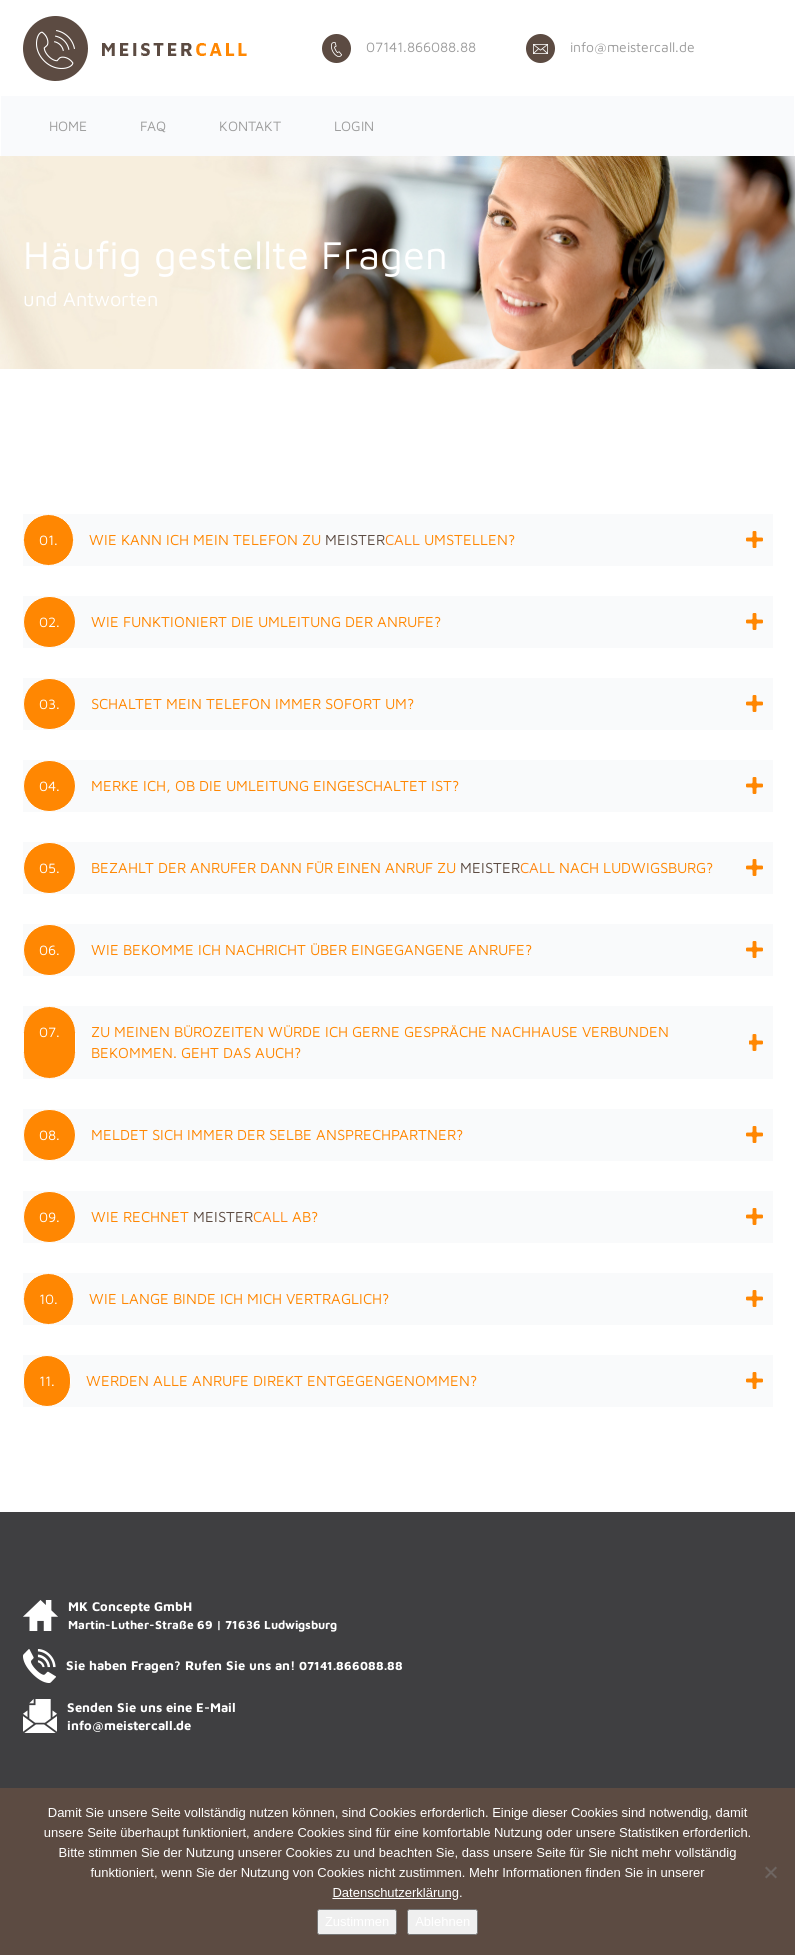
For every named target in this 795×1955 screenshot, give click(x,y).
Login (354, 125)
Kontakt (250, 125)
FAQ (153, 125)
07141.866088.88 (399, 46)
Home (68, 125)
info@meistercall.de (610, 46)
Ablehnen (442, 1921)
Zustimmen (357, 1921)
